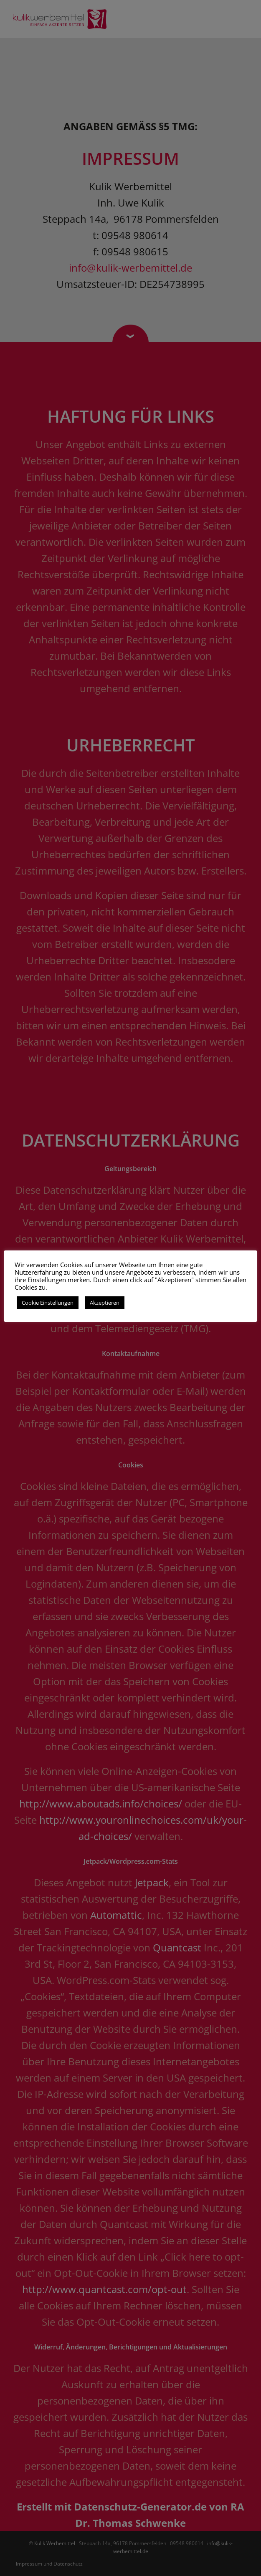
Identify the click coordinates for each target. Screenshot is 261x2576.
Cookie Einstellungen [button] (47, 1302)
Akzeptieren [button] (104, 1302)
